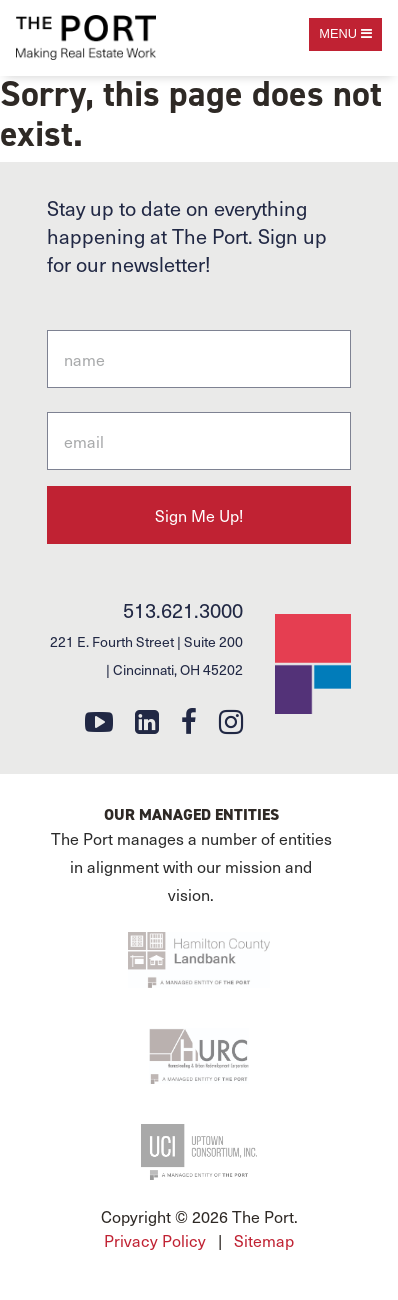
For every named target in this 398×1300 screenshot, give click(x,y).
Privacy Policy (155, 1240)
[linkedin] (147, 720)
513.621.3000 (183, 610)
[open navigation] (345, 34)
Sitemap (264, 1240)
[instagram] (231, 720)
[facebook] (189, 720)
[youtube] (99, 720)
